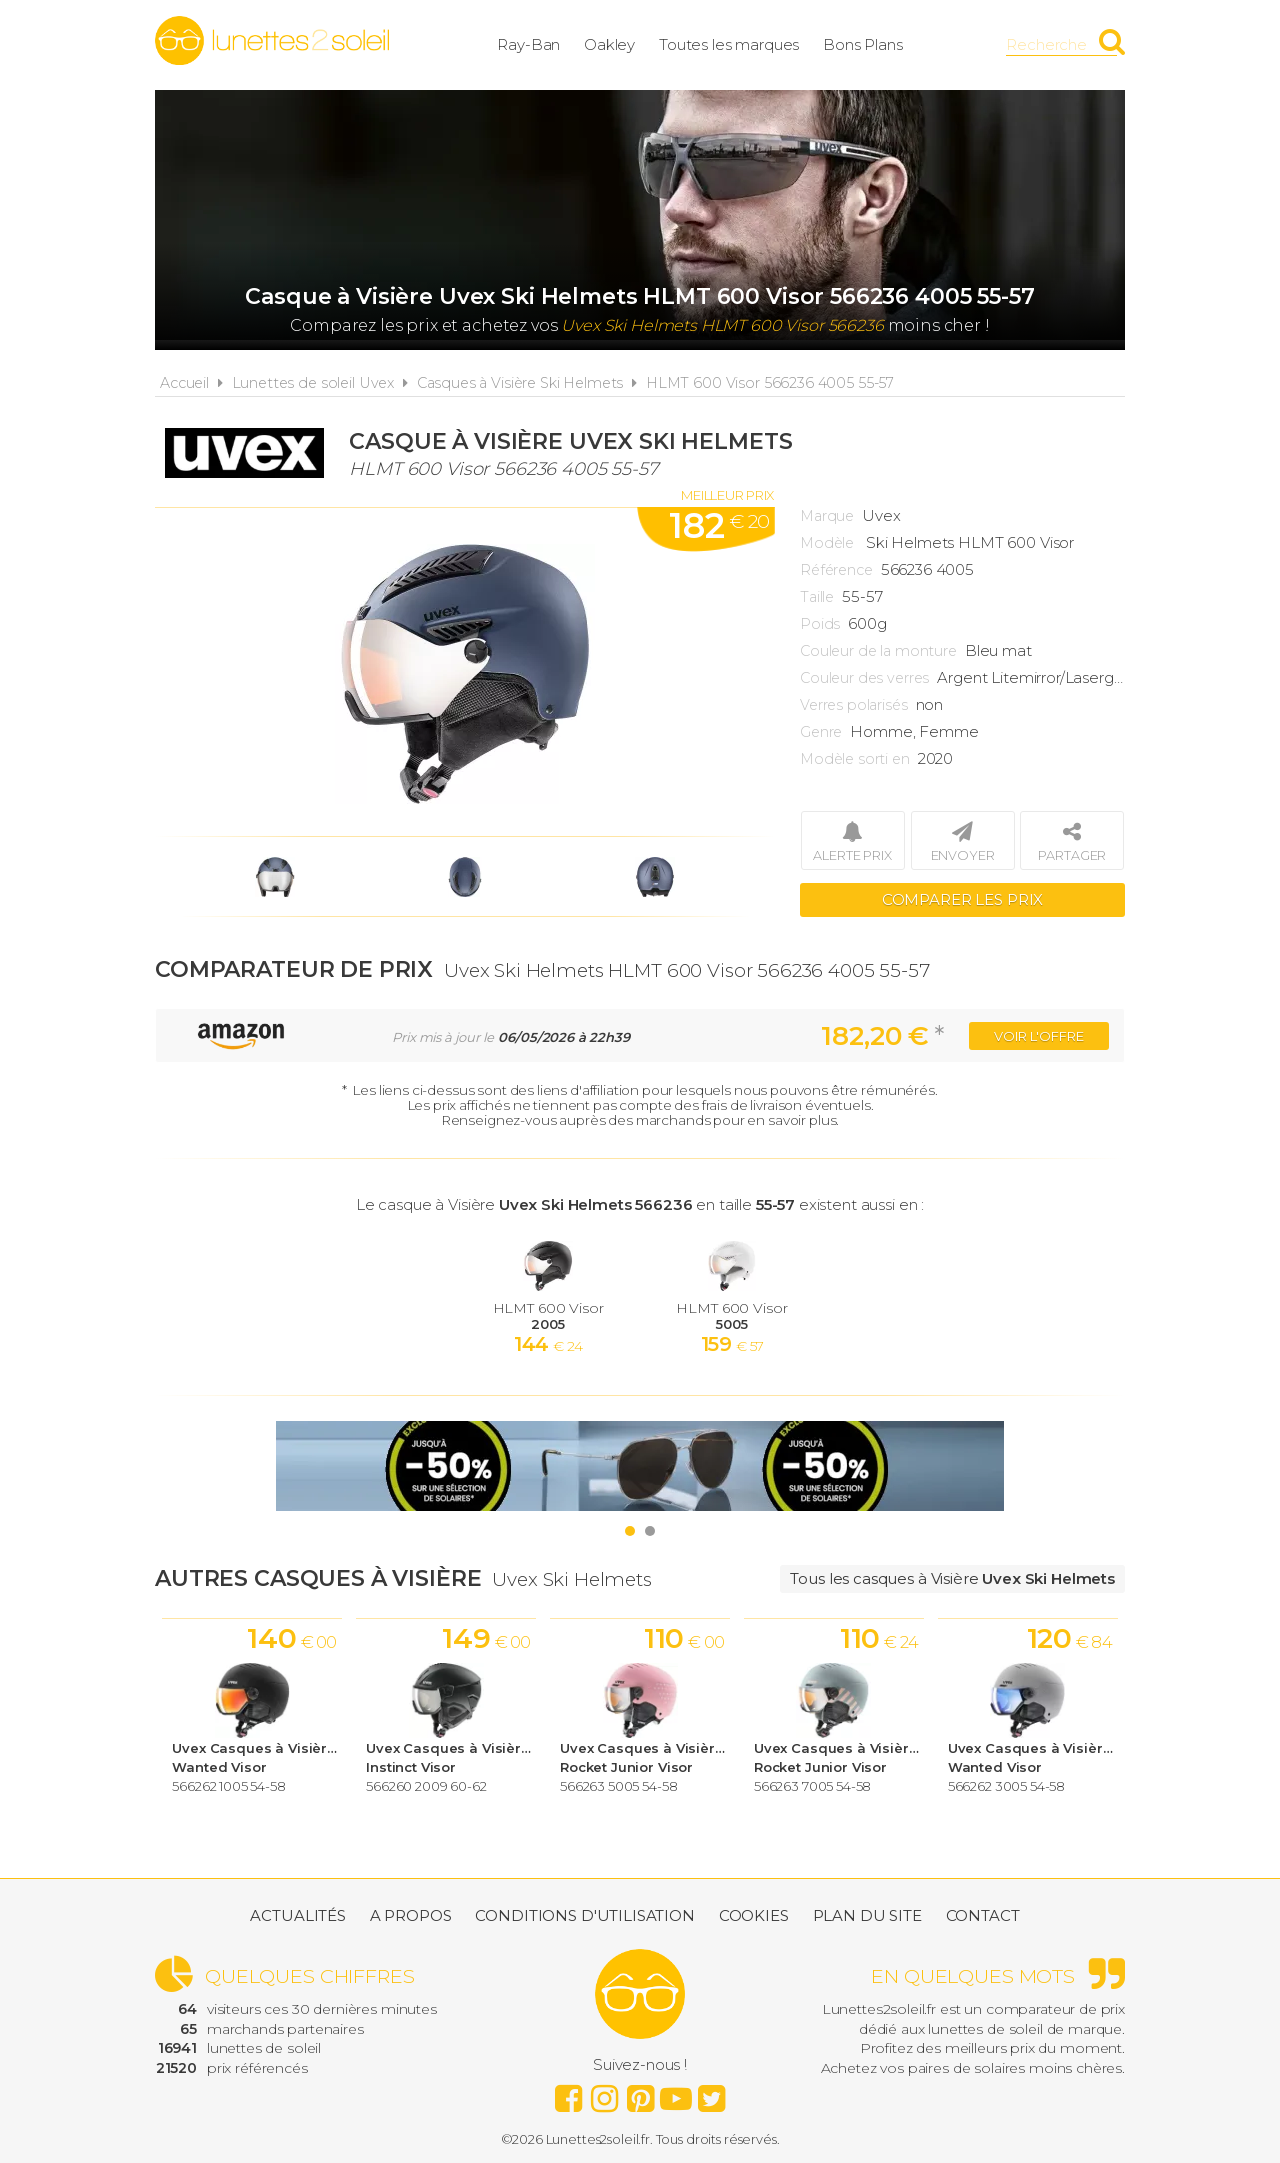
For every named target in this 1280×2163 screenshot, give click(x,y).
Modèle (827, 543)
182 (719, 526)
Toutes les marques (729, 44)
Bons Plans (863, 44)
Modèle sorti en (855, 759)
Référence (836, 570)
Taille (817, 597)
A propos (411, 1915)
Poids (820, 624)
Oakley (609, 44)
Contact (983, 1915)
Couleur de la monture (878, 651)
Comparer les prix (962, 899)
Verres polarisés (854, 705)
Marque (827, 516)
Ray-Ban (528, 44)
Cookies (754, 1915)
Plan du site (867, 1915)
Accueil (184, 383)
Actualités (298, 1915)
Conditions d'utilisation (584, 1915)
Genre (821, 732)
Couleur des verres (864, 678)
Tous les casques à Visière (952, 1578)
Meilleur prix (727, 495)
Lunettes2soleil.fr (272, 41)
